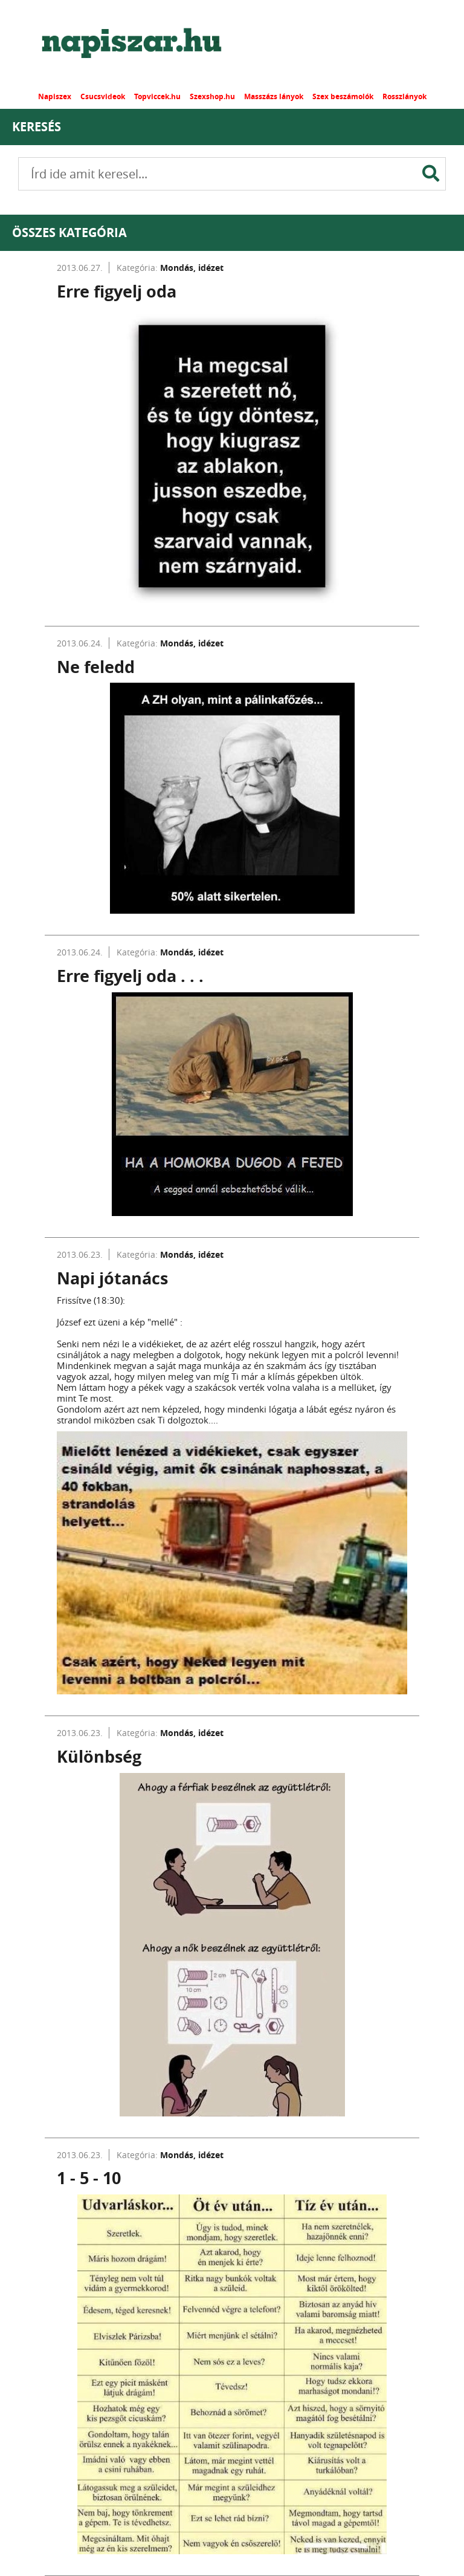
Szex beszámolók (342, 96)
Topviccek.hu (157, 96)
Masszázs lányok (273, 96)
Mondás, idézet (192, 267)
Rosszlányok (404, 96)
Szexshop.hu (212, 96)
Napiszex (54, 96)
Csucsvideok (102, 96)
